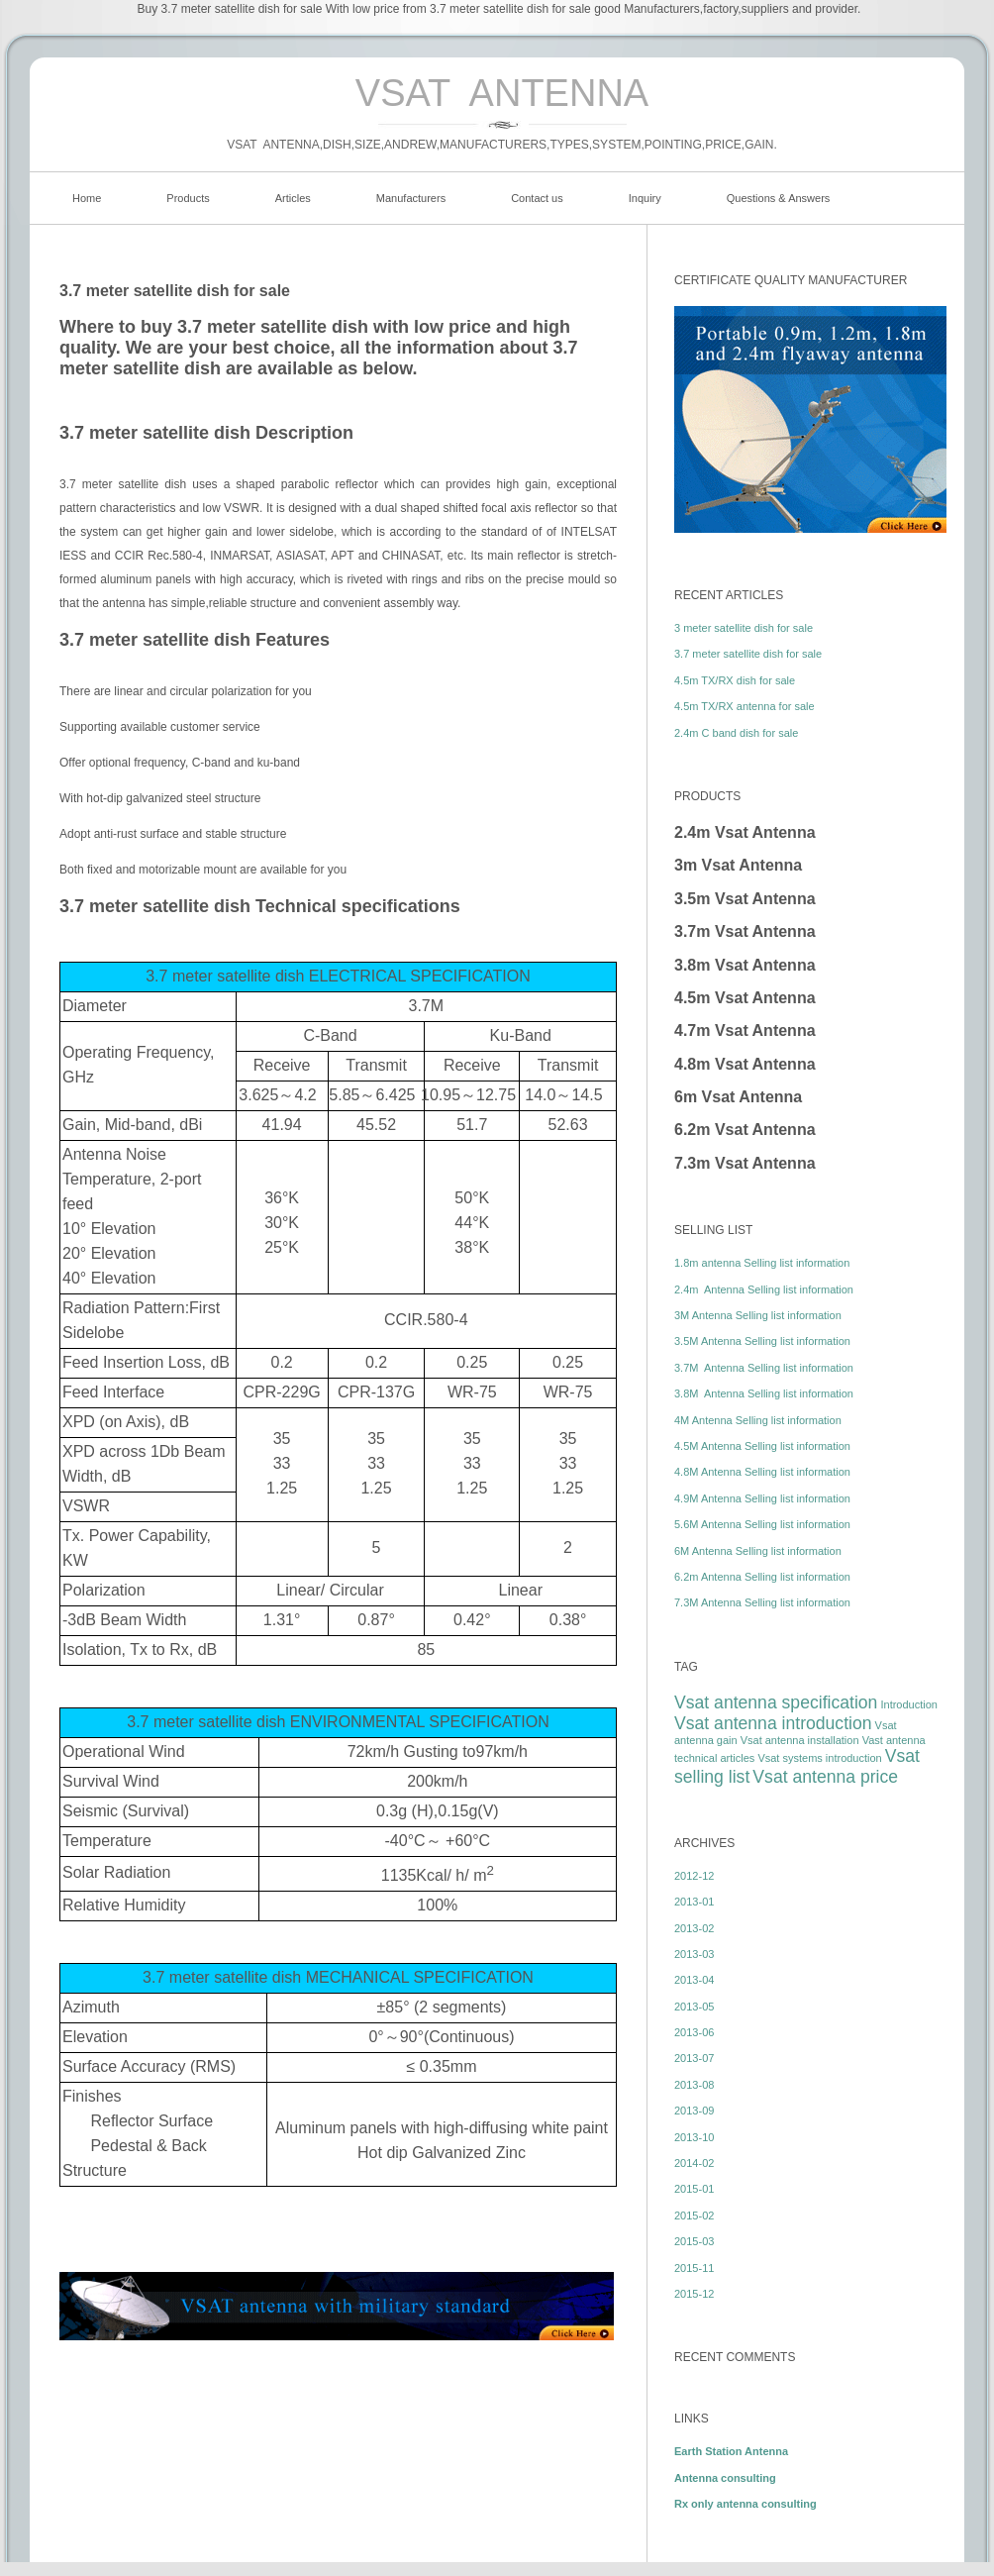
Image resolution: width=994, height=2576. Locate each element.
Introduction (908, 1704)
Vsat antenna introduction (773, 1723)
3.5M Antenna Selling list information (762, 1341)
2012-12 (694, 1876)
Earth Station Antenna (731, 2451)
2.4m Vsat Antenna (745, 832)
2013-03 (694, 1954)
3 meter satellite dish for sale (743, 628)
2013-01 (694, 1901)
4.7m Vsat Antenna (745, 1030)
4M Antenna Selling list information (758, 1420)
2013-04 (694, 1980)
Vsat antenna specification (775, 1702)
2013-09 (694, 2110)
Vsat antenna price (825, 1777)
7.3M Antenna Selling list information (762, 1602)
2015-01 (694, 2189)
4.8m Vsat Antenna (745, 1064)
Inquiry (645, 198)
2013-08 (694, 2085)
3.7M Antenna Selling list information (763, 1368)
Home (86, 198)
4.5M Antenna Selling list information (762, 1446)
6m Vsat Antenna (738, 1096)
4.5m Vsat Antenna (745, 997)
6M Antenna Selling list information (758, 1551)
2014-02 (694, 2163)
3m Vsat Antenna (738, 865)
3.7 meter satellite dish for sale (748, 654)
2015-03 (694, 2241)
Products (187, 198)
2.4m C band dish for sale (736, 733)
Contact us (537, 198)
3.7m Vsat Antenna (745, 931)
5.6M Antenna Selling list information (762, 1524)
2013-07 (694, 2058)
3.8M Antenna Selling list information (763, 1393)
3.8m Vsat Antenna (745, 965)
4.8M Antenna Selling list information (762, 1472)
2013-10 (694, 2137)
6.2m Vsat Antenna (745, 1129)
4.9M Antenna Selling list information (762, 1498)
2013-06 (694, 2032)
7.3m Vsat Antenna (745, 1163)
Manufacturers (411, 198)
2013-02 (694, 1928)
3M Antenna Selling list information (758, 1315)
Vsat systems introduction (819, 1758)
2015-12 (694, 2294)
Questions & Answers (779, 198)
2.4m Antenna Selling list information (763, 1289)
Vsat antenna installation (800, 1740)
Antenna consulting (725, 2478)
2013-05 (694, 2006)
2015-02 (694, 2215)
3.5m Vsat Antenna (745, 898)
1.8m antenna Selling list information (761, 1263)
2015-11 (694, 2268)
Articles (293, 198)
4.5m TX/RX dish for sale (734, 680)
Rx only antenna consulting (745, 2504)
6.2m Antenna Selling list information (762, 1577)
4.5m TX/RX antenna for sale (744, 706)
